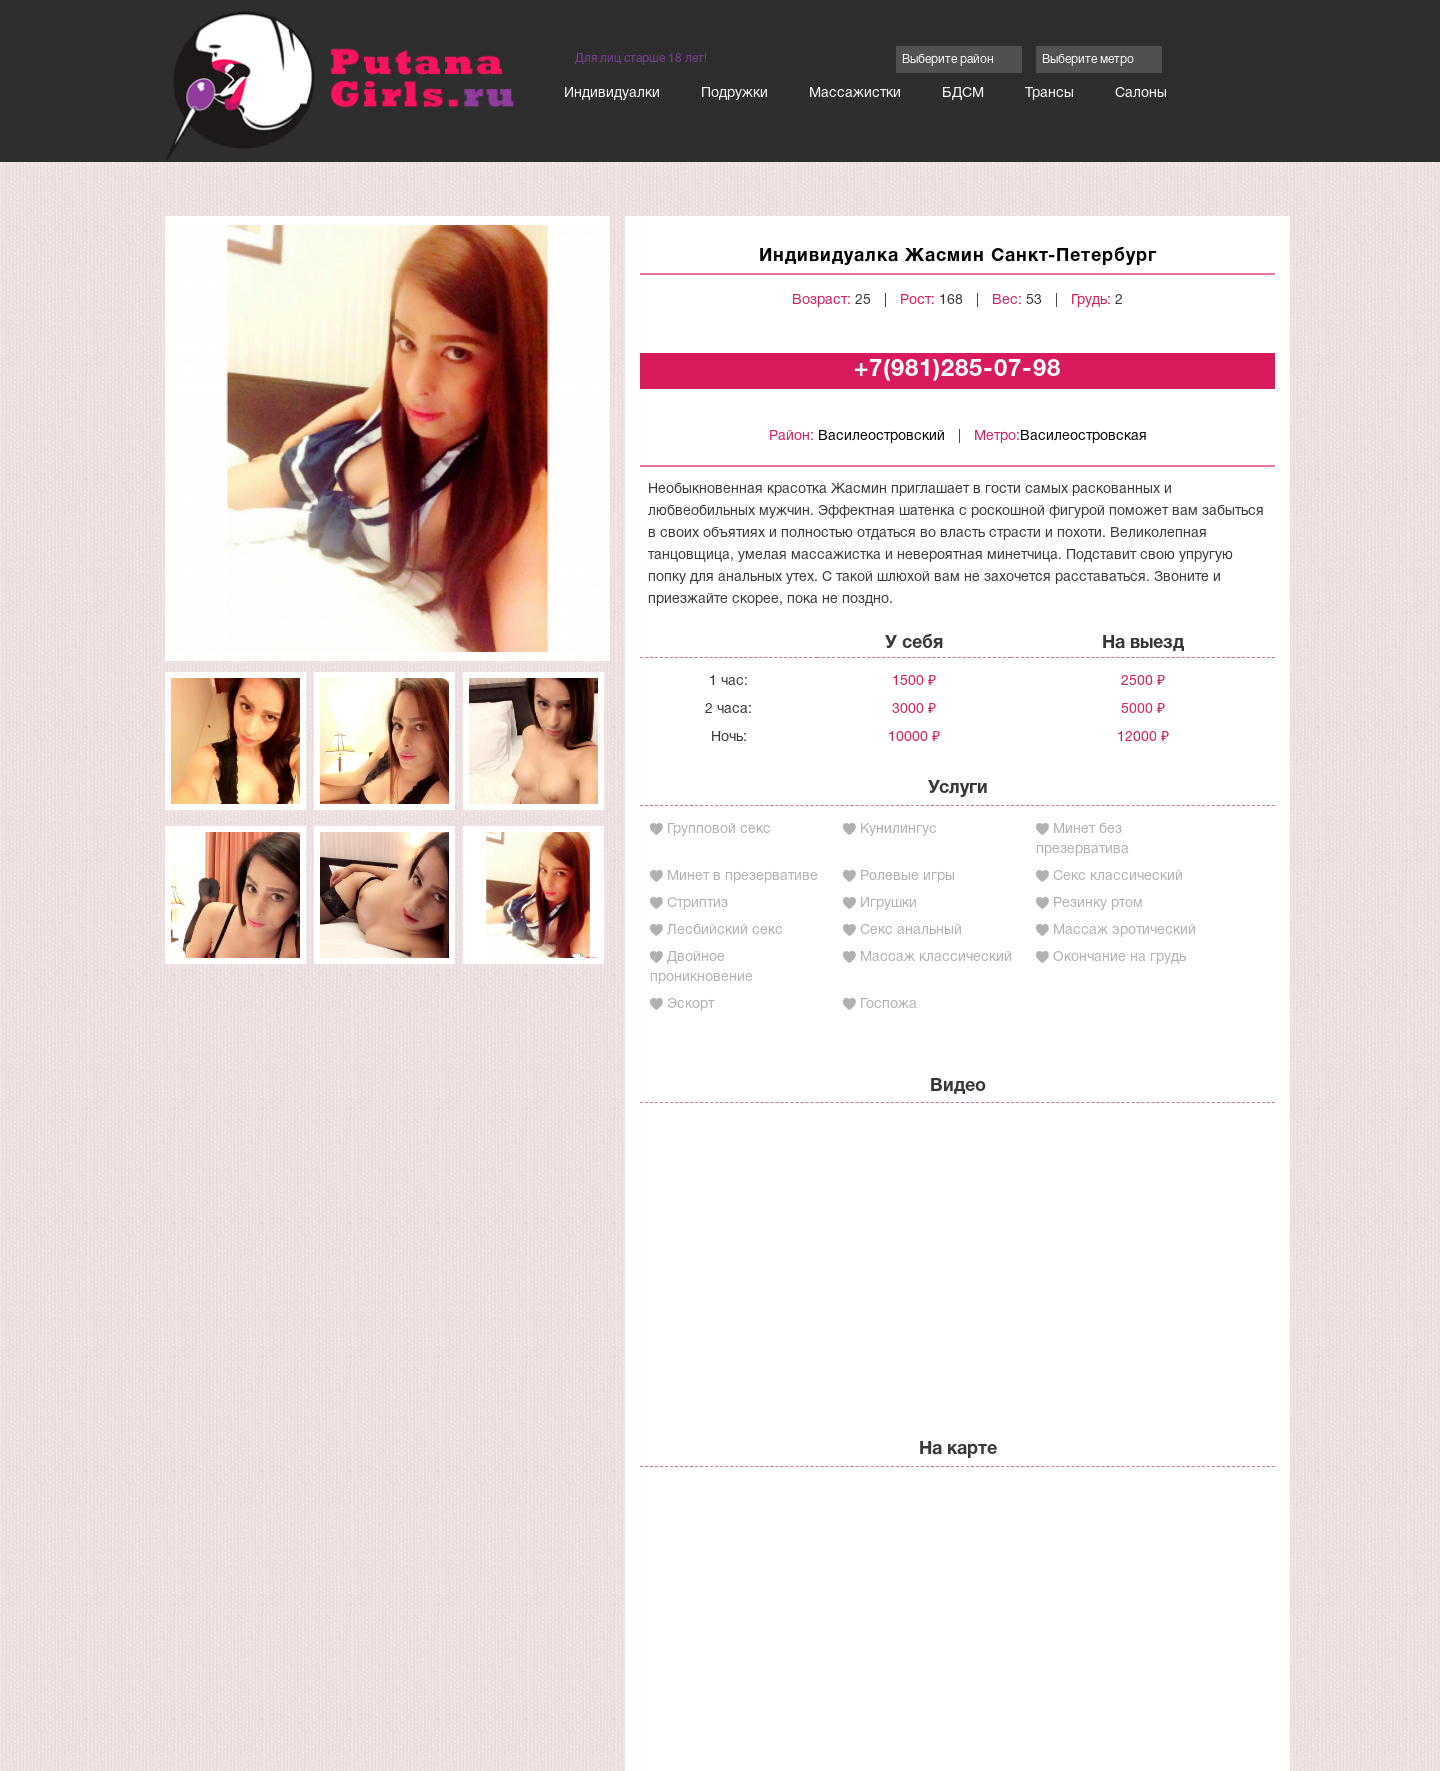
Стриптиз (697, 903)
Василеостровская (1083, 436)
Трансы (1049, 93)
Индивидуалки (612, 93)
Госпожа (888, 1004)
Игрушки (888, 903)
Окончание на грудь (1119, 957)
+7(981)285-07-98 (957, 370)
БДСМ (963, 93)
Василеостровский (881, 436)
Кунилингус (898, 829)
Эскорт (690, 1004)
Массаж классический (936, 957)
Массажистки (855, 93)
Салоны (1141, 93)
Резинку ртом (1098, 903)
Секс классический (1118, 876)
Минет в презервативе (742, 876)
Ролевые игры (907, 876)
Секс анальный (911, 930)
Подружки (734, 93)
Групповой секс (719, 829)
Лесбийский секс (725, 930)
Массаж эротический (1124, 930)
